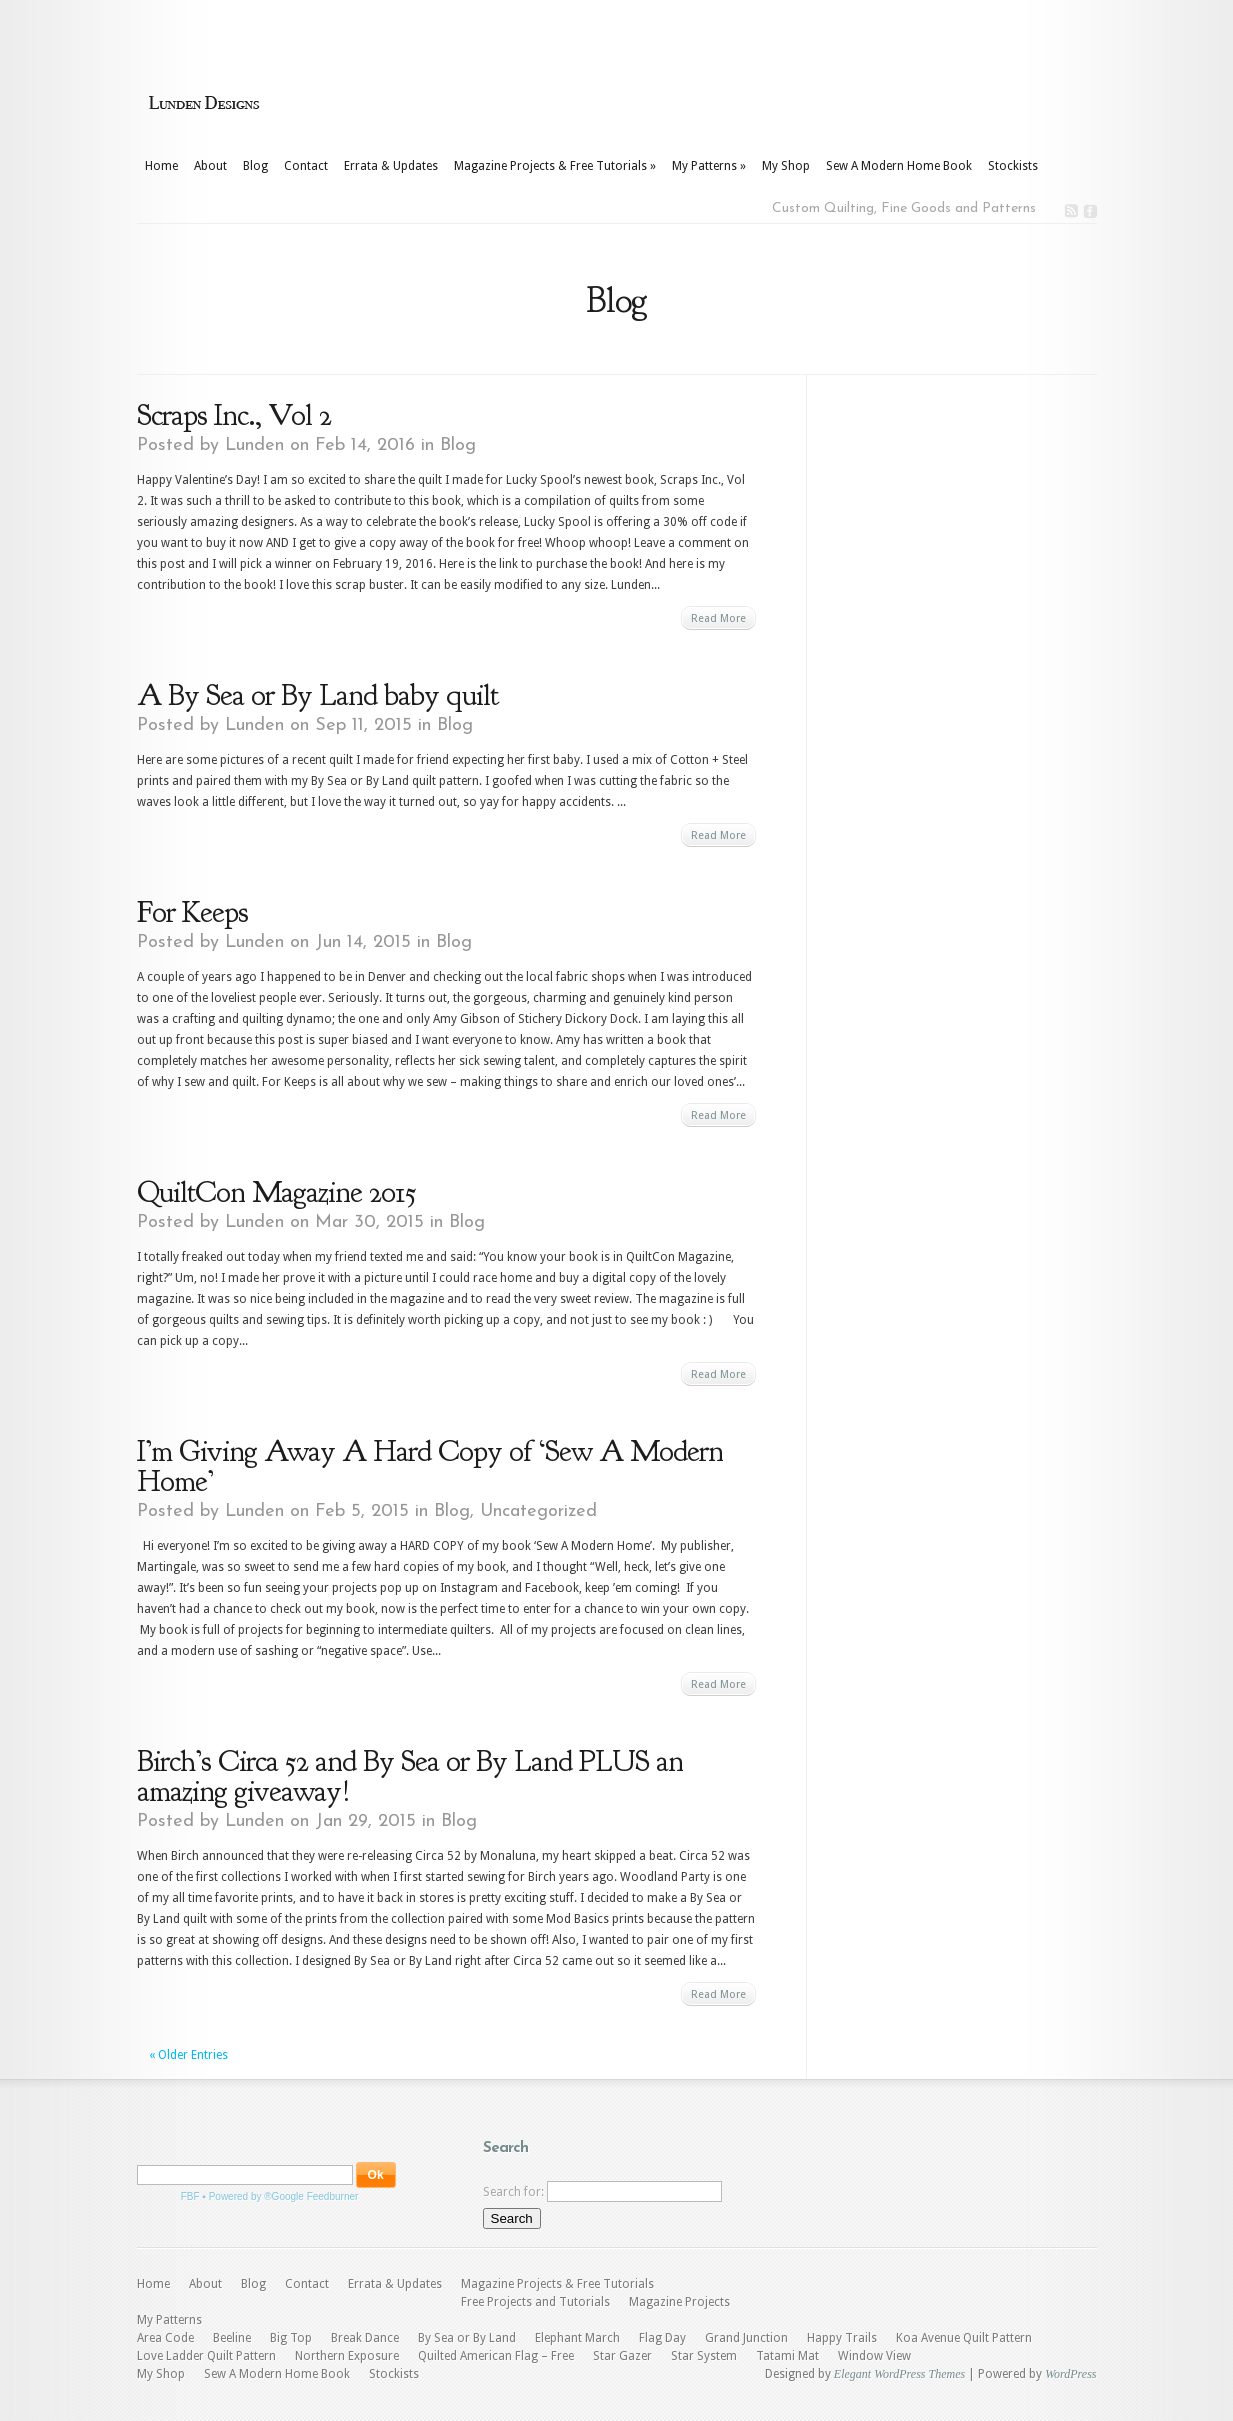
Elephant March (577, 2338)
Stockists (1013, 166)
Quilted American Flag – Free (496, 2356)
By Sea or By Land (467, 2338)
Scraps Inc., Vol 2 (234, 415)
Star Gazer (622, 2356)
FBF (190, 2196)
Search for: (513, 2192)
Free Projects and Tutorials (535, 2302)
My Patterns (709, 166)
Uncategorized (538, 1511)
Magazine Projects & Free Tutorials (555, 166)
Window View (874, 2356)
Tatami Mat (787, 2356)
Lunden (254, 445)
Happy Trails (842, 2338)
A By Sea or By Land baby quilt (317, 695)
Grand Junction (746, 2338)
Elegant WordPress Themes (899, 2374)
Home (161, 166)
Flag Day (662, 2338)
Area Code (165, 2338)
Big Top (291, 2338)
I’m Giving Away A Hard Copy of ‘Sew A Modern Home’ (430, 1466)
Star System (704, 2356)
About (210, 166)
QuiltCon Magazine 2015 (276, 1192)
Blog (255, 166)
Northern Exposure (347, 2356)
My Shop (786, 166)
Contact (306, 166)
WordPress (1070, 2374)
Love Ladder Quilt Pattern (206, 2356)
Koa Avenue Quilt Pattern (964, 2338)
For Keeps (192, 912)
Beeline (232, 2338)
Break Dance (365, 2338)
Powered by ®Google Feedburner (284, 2196)
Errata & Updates (391, 166)
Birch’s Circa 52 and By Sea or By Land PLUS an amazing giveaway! (410, 1776)
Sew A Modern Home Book (899, 166)
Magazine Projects (679, 2302)
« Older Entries (188, 2055)
